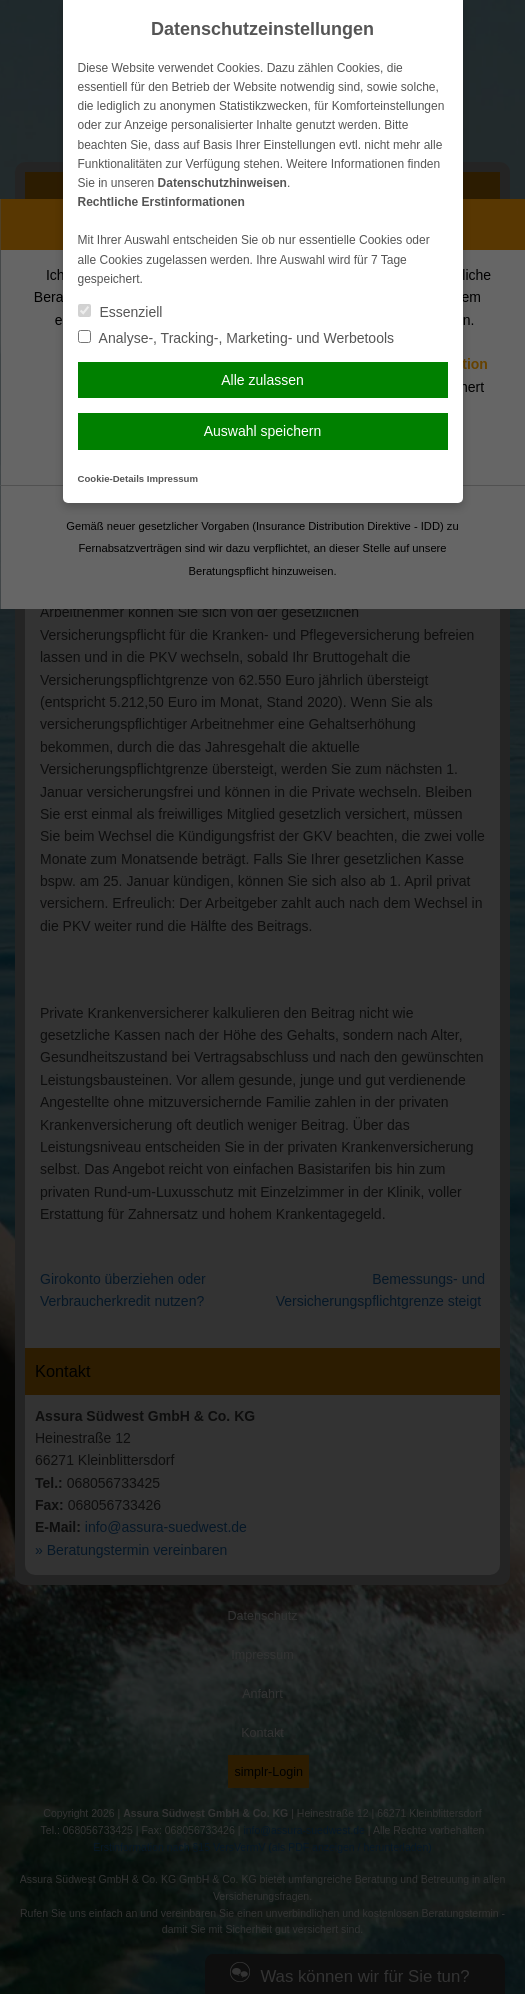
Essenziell (120, 312)
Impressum (172, 478)
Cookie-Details (111, 478)
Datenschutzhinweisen (222, 183)
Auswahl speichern (263, 431)
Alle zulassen (262, 380)
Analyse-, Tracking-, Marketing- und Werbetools (236, 338)
